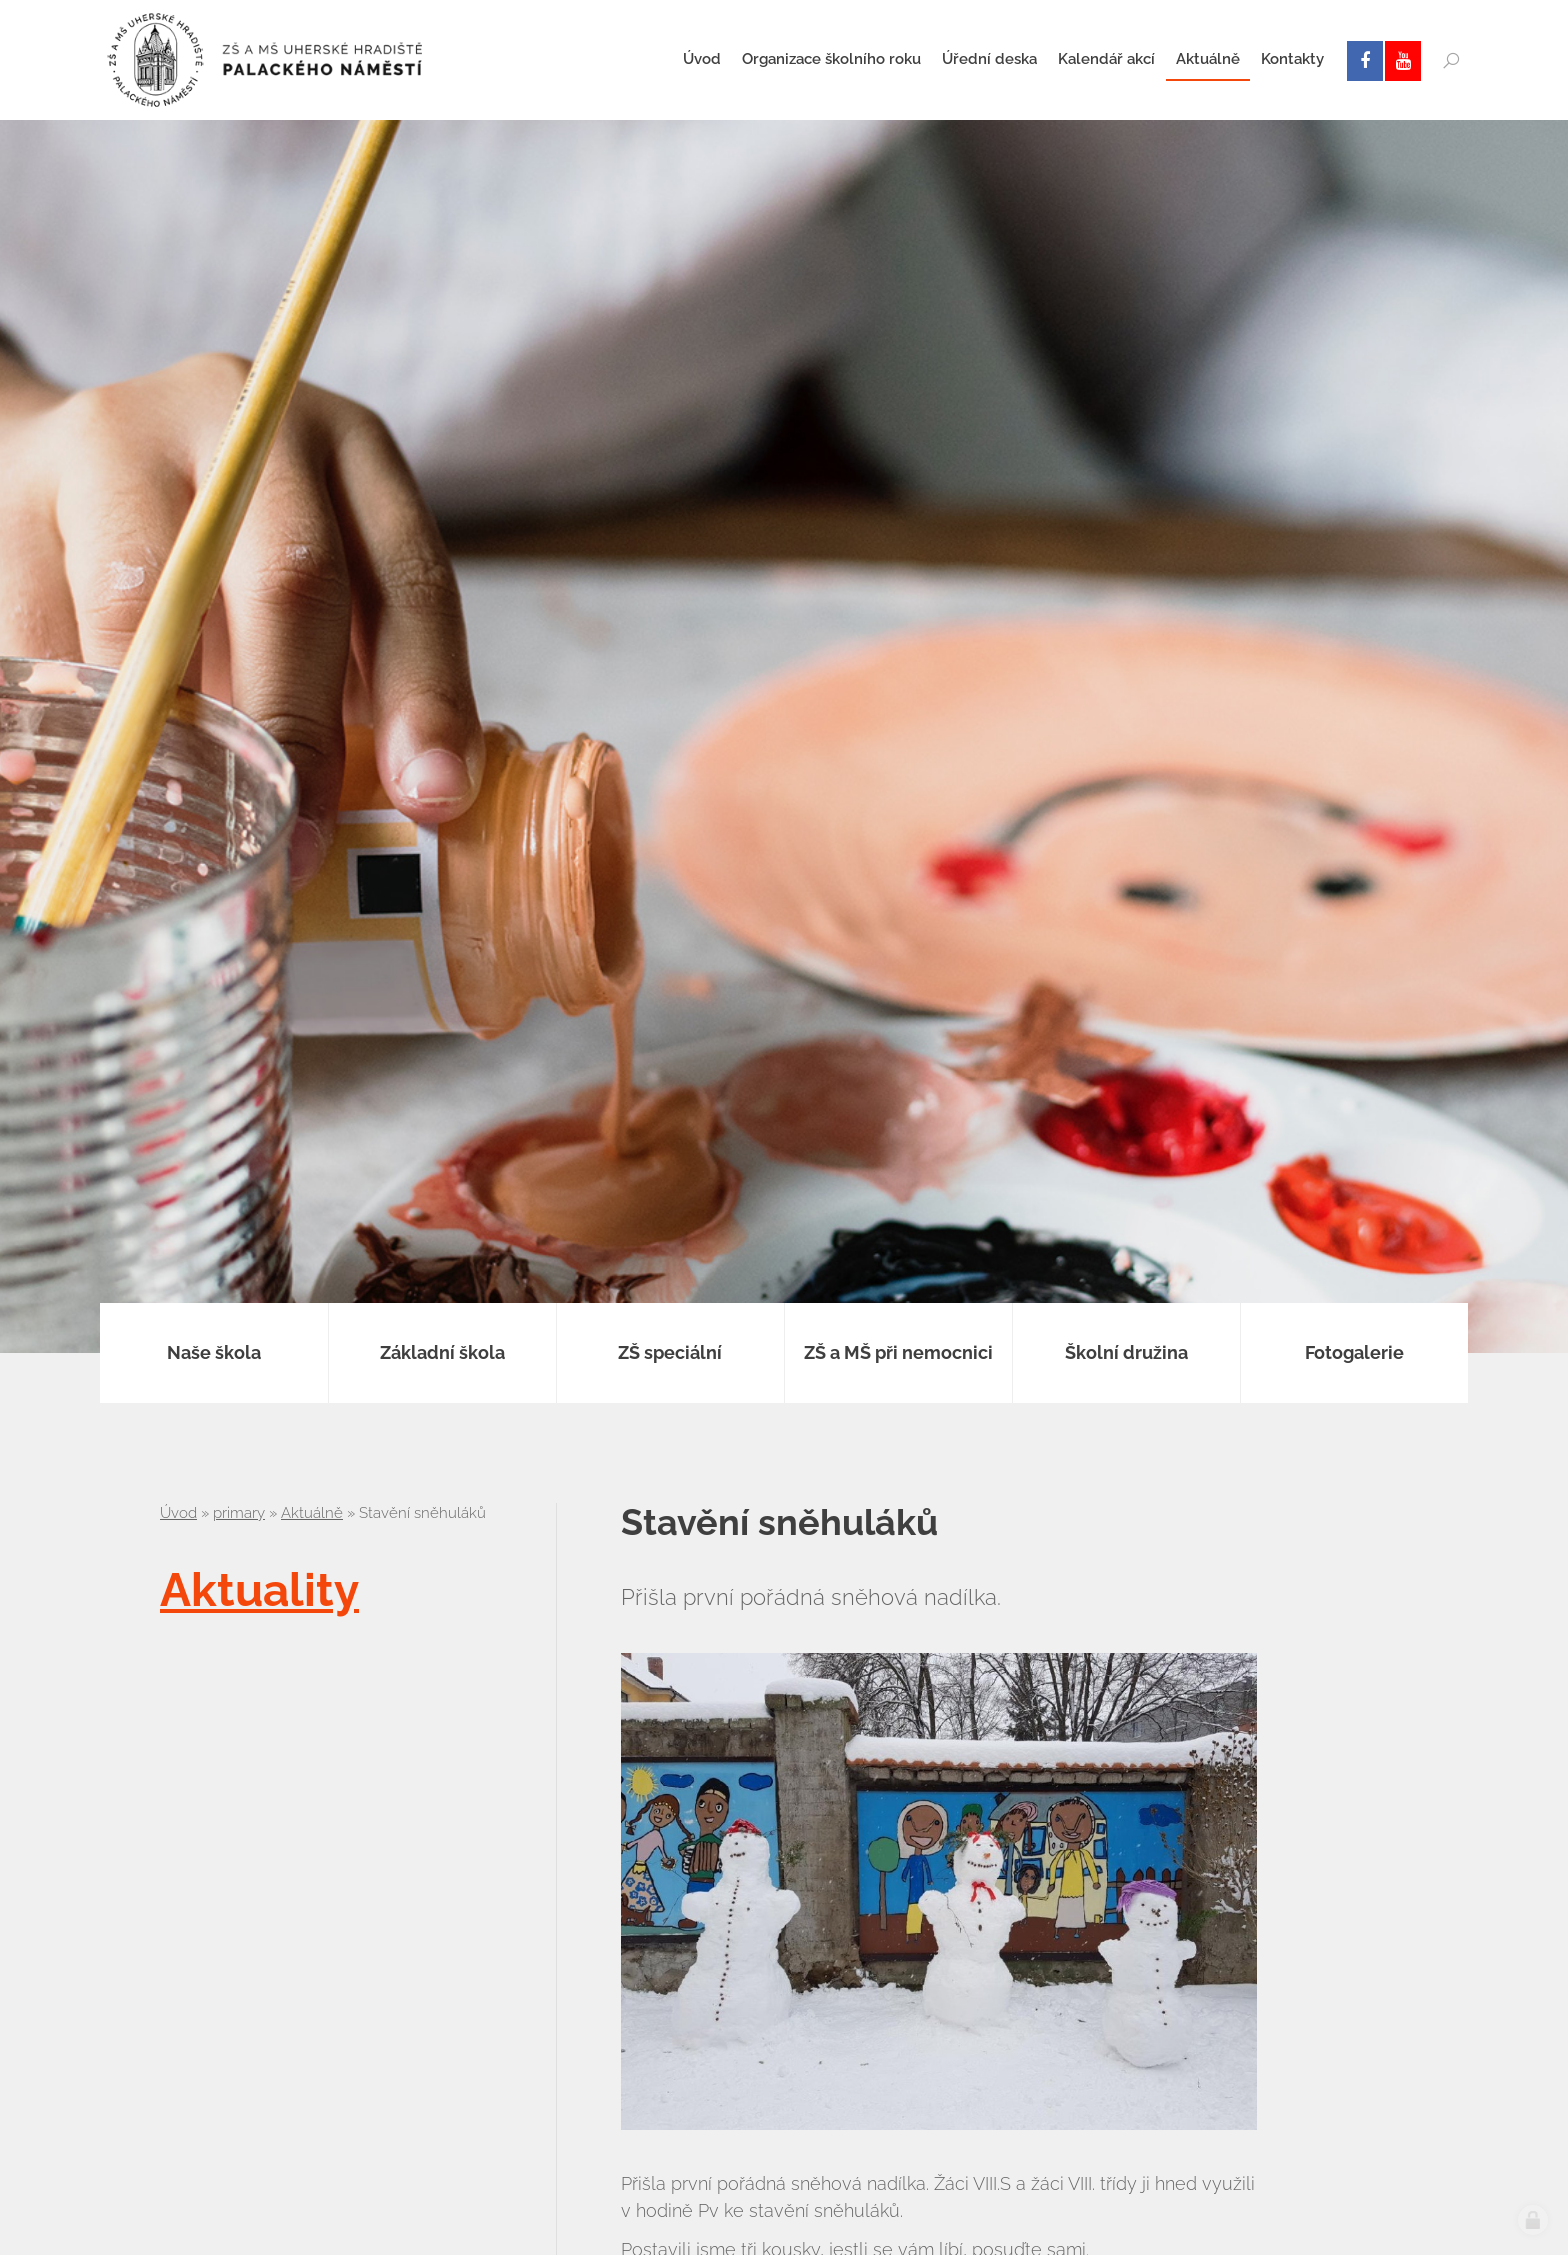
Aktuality (259, 1590)
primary (239, 1513)
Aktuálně (312, 1513)
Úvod (178, 1513)
